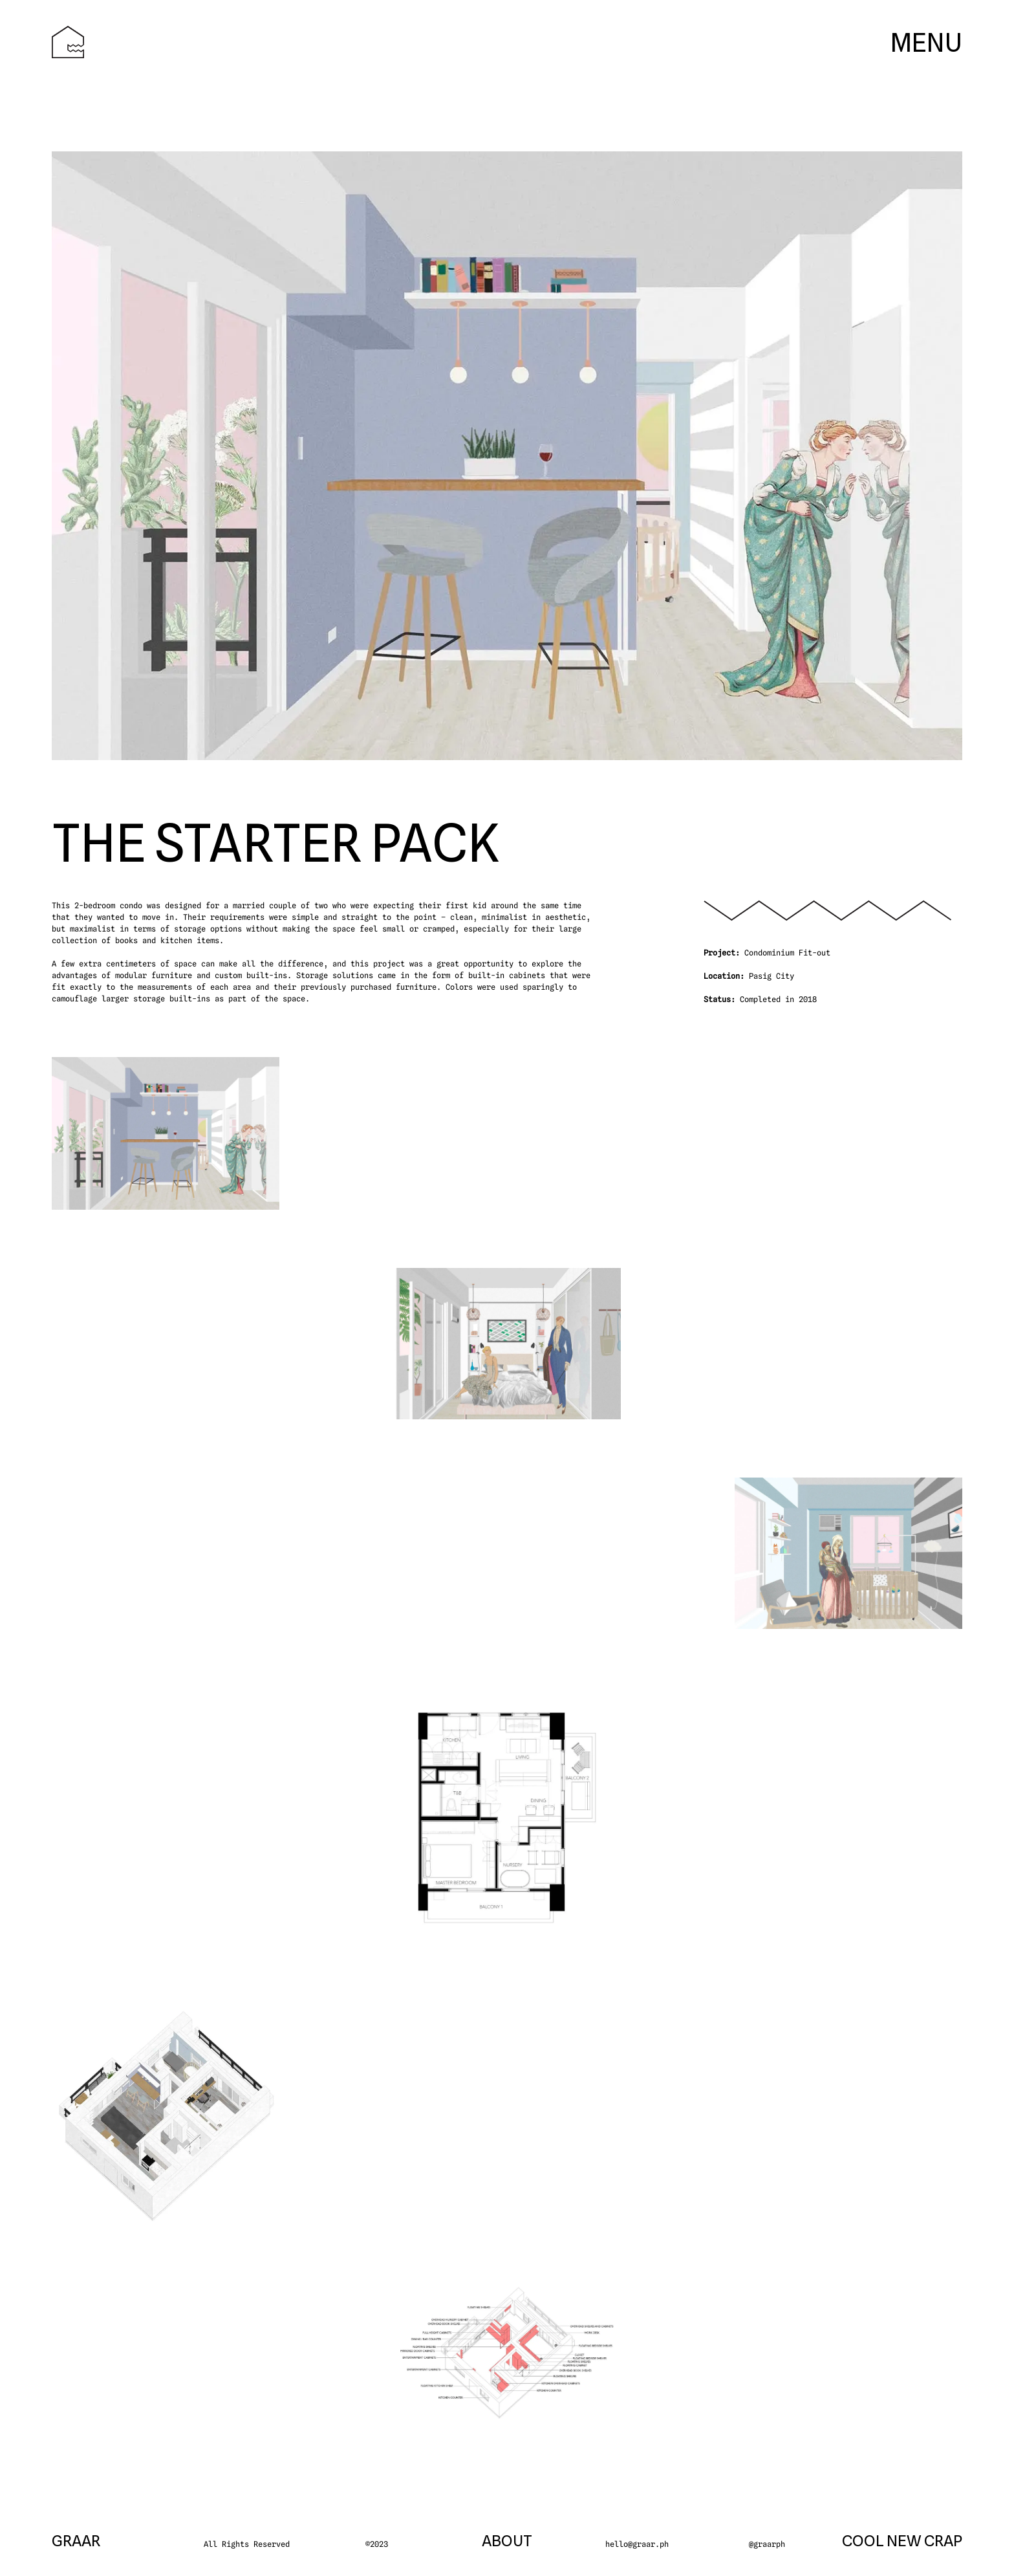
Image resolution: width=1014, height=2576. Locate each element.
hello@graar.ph (637, 2544)
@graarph (767, 2544)
